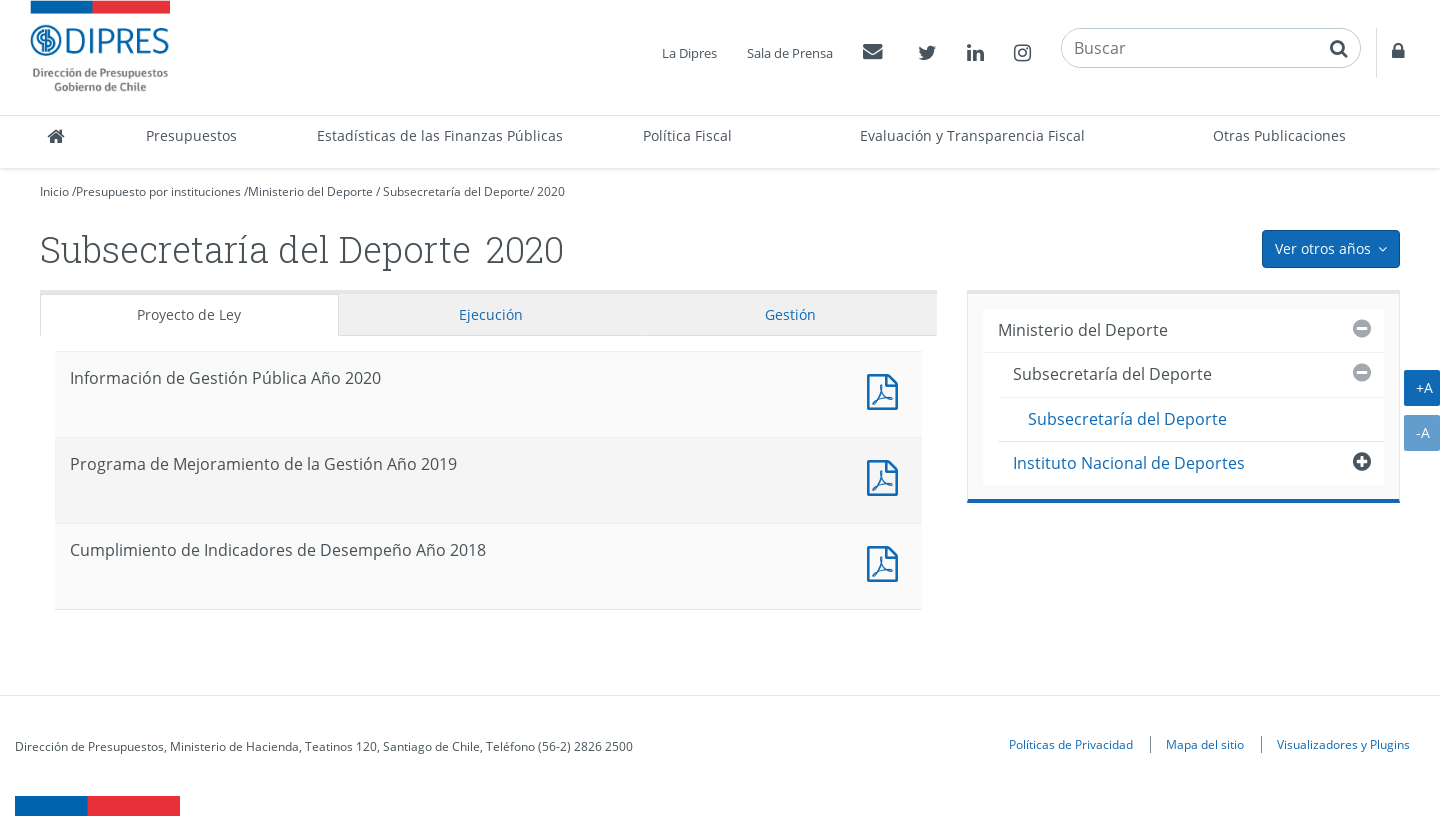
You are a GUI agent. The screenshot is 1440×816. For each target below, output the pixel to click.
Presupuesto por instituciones (158, 191)
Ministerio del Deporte (310, 191)
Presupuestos (191, 135)
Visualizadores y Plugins (1343, 744)
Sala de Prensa (790, 53)
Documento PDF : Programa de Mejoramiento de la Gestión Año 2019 (887, 475)
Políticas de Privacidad (1071, 744)
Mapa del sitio (1205, 744)
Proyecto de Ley (189, 314)
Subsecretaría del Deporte (456, 191)
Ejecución (491, 314)
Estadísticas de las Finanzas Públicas (440, 135)
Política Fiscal (687, 135)
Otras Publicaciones (1279, 135)
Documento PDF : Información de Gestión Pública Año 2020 (887, 389)
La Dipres (689, 53)
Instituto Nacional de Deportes (1129, 463)
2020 (551, 191)
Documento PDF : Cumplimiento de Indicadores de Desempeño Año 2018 (887, 561)
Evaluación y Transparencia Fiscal (972, 135)
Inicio (54, 191)
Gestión (790, 314)
